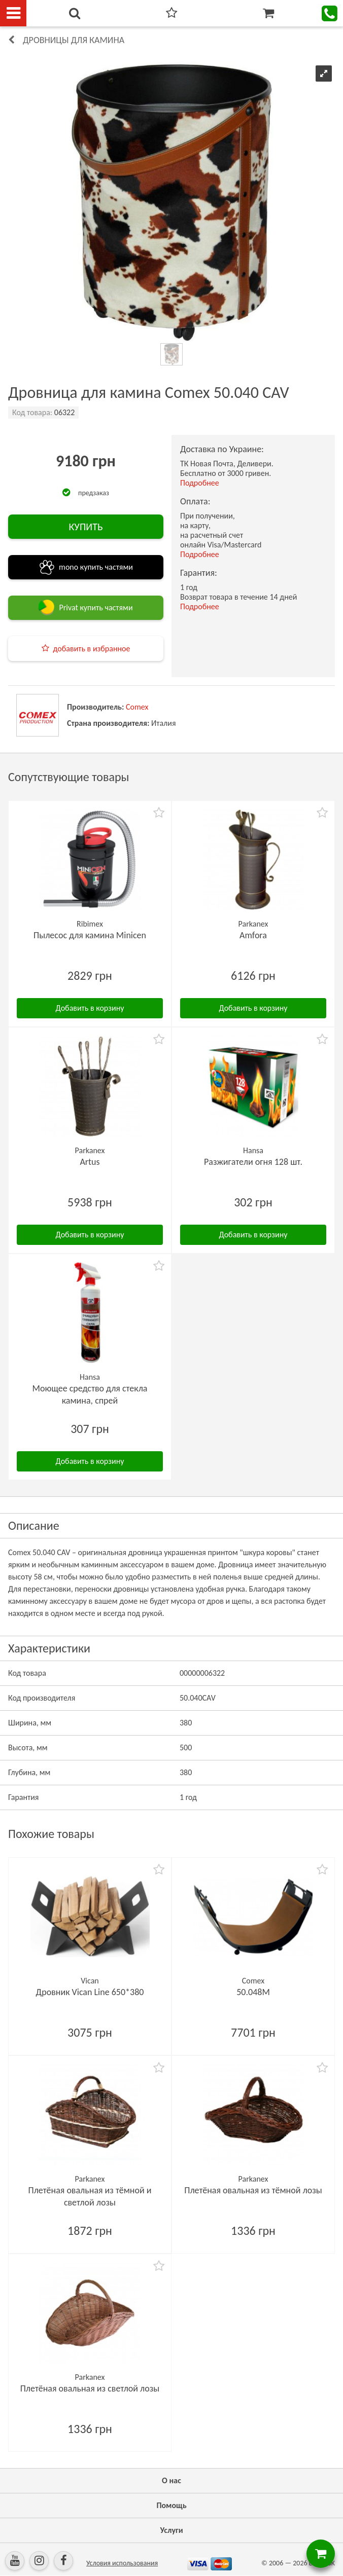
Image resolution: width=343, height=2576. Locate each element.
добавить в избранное (91, 648)
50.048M (253, 1992)
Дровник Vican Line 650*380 (90, 1992)
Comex (137, 707)
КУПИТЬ (85, 527)
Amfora (253, 935)
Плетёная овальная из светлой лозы (90, 2388)
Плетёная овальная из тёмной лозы (253, 2190)
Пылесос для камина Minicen (89, 935)
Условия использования (122, 2563)
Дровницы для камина (73, 40)
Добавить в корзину (90, 1008)
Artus (89, 1161)
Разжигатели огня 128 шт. (253, 1161)
